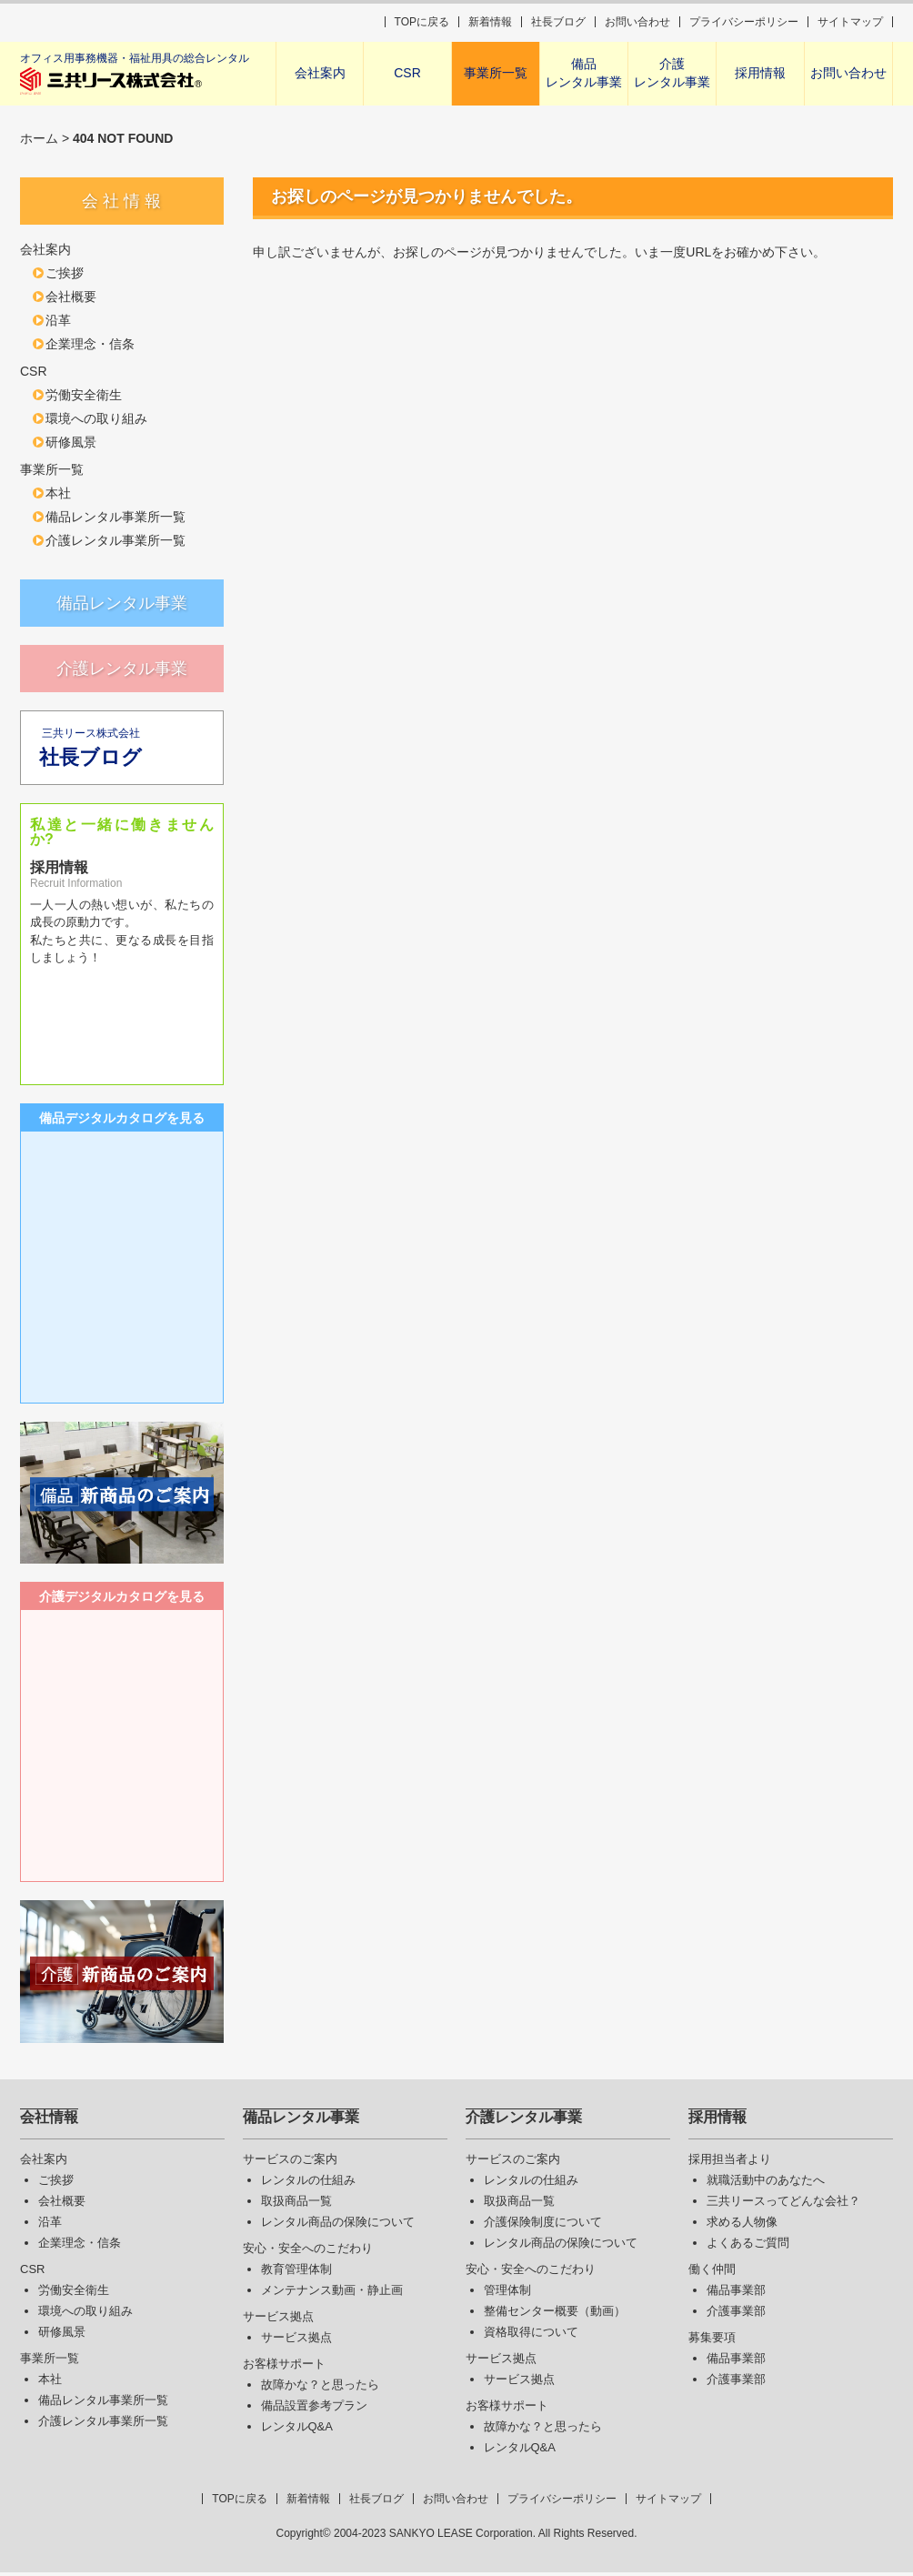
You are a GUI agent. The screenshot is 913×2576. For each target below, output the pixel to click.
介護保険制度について (543, 2225)
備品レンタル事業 (584, 72)
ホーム (39, 138)
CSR (407, 72)
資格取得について (531, 2335)
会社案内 (320, 72)
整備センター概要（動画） (555, 2314)
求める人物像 (742, 2225)
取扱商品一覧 (296, 2204)
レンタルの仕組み (308, 2183)
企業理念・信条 (90, 343)
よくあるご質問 (748, 2246)
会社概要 (70, 296)
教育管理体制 (296, 2272)
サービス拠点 (296, 2341)
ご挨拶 (64, 273)
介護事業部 (736, 2314)
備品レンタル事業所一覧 (115, 516)
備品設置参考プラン (314, 2409)
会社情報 (49, 2120)
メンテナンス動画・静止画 (332, 2293)
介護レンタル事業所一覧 (115, 540)
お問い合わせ (637, 21)
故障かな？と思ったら (320, 2388)
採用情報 (760, 72)
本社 (58, 493)
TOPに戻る (422, 21)
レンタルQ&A (297, 2430)
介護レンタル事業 (672, 72)
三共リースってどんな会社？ (783, 2204)
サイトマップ (850, 21)
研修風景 (70, 442)
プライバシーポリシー (743, 21)
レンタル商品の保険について (338, 2225)
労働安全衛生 (83, 394)
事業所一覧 (495, 72)
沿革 (58, 320)
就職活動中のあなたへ (766, 2183)
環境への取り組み (96, 418)
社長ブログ (558, 21)
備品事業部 (736, 2293)
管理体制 (507, 2293)
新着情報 (490, 21)
